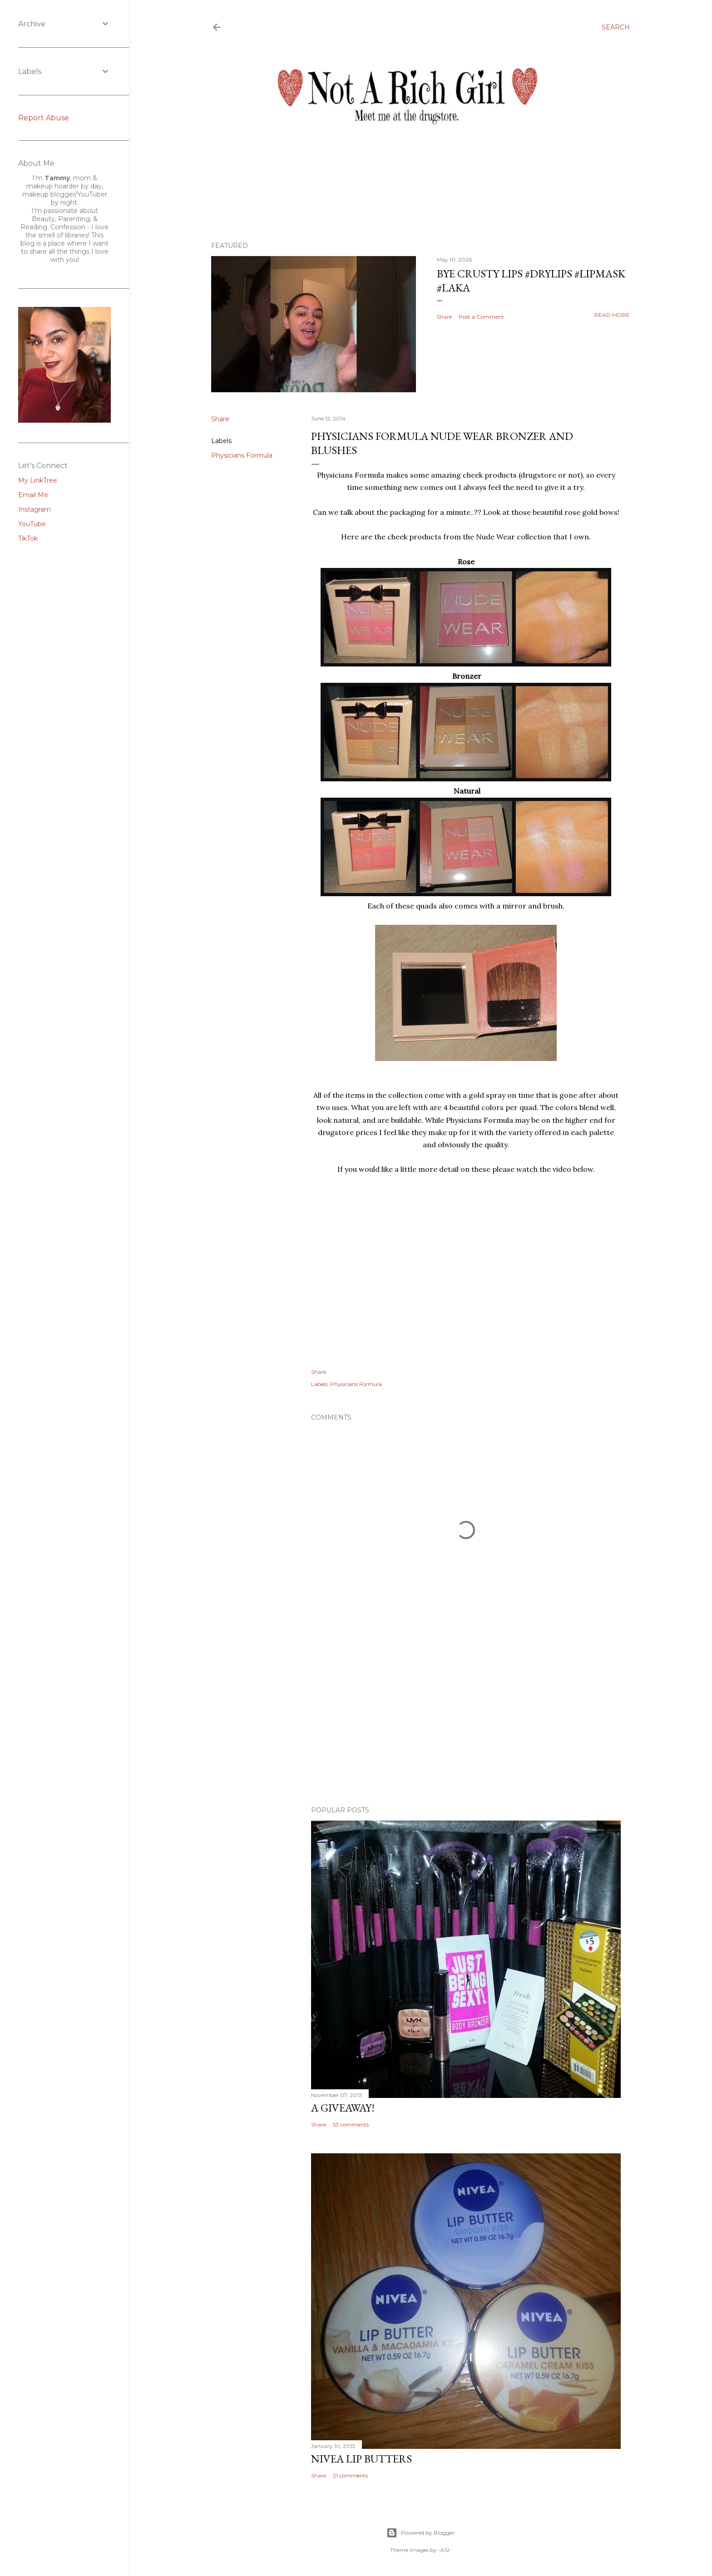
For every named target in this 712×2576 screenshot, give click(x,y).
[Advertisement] (466, 1719)
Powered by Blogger (420, 2532)
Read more (612, 314)
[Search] (616, 27)
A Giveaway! (343, 2108)
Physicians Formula (241, 455)
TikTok (28, 538)
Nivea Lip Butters (361, 2459)
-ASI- (444, 2549)
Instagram (34, 509)
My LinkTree (37, 480)
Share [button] (444, 316)
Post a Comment (481, 316)
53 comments (351, 2124)
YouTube (32, 524)
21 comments (350, 2475)
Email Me (33, 495)
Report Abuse (43, 118)
